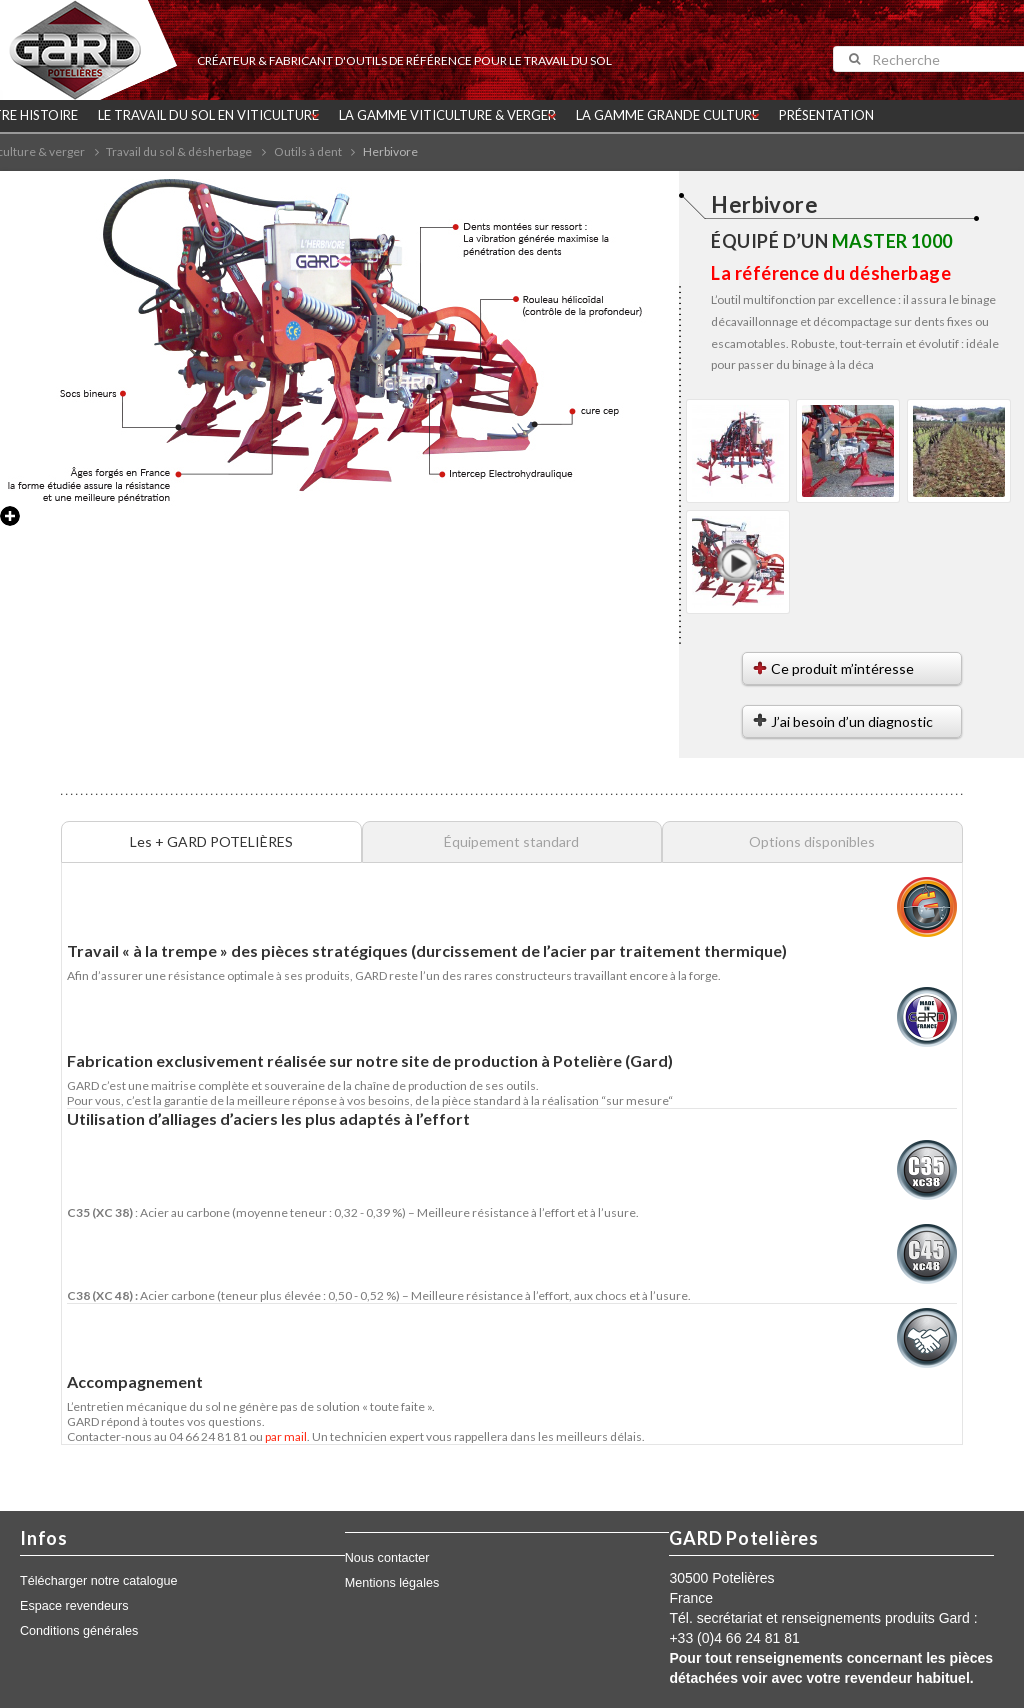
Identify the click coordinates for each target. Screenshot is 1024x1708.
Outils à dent (308, 151)
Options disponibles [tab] (812, 841)
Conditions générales (79, 1631)
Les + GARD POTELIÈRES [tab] (211, 841)
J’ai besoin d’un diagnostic (852, 721)
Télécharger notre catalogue (99, 1581)
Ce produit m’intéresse (842, 668)
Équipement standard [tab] (511, 841)
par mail (286, 1436)
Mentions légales (392, 1583)
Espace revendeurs (74, 1606)
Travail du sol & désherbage (179, 151)
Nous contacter (387, 1558)
